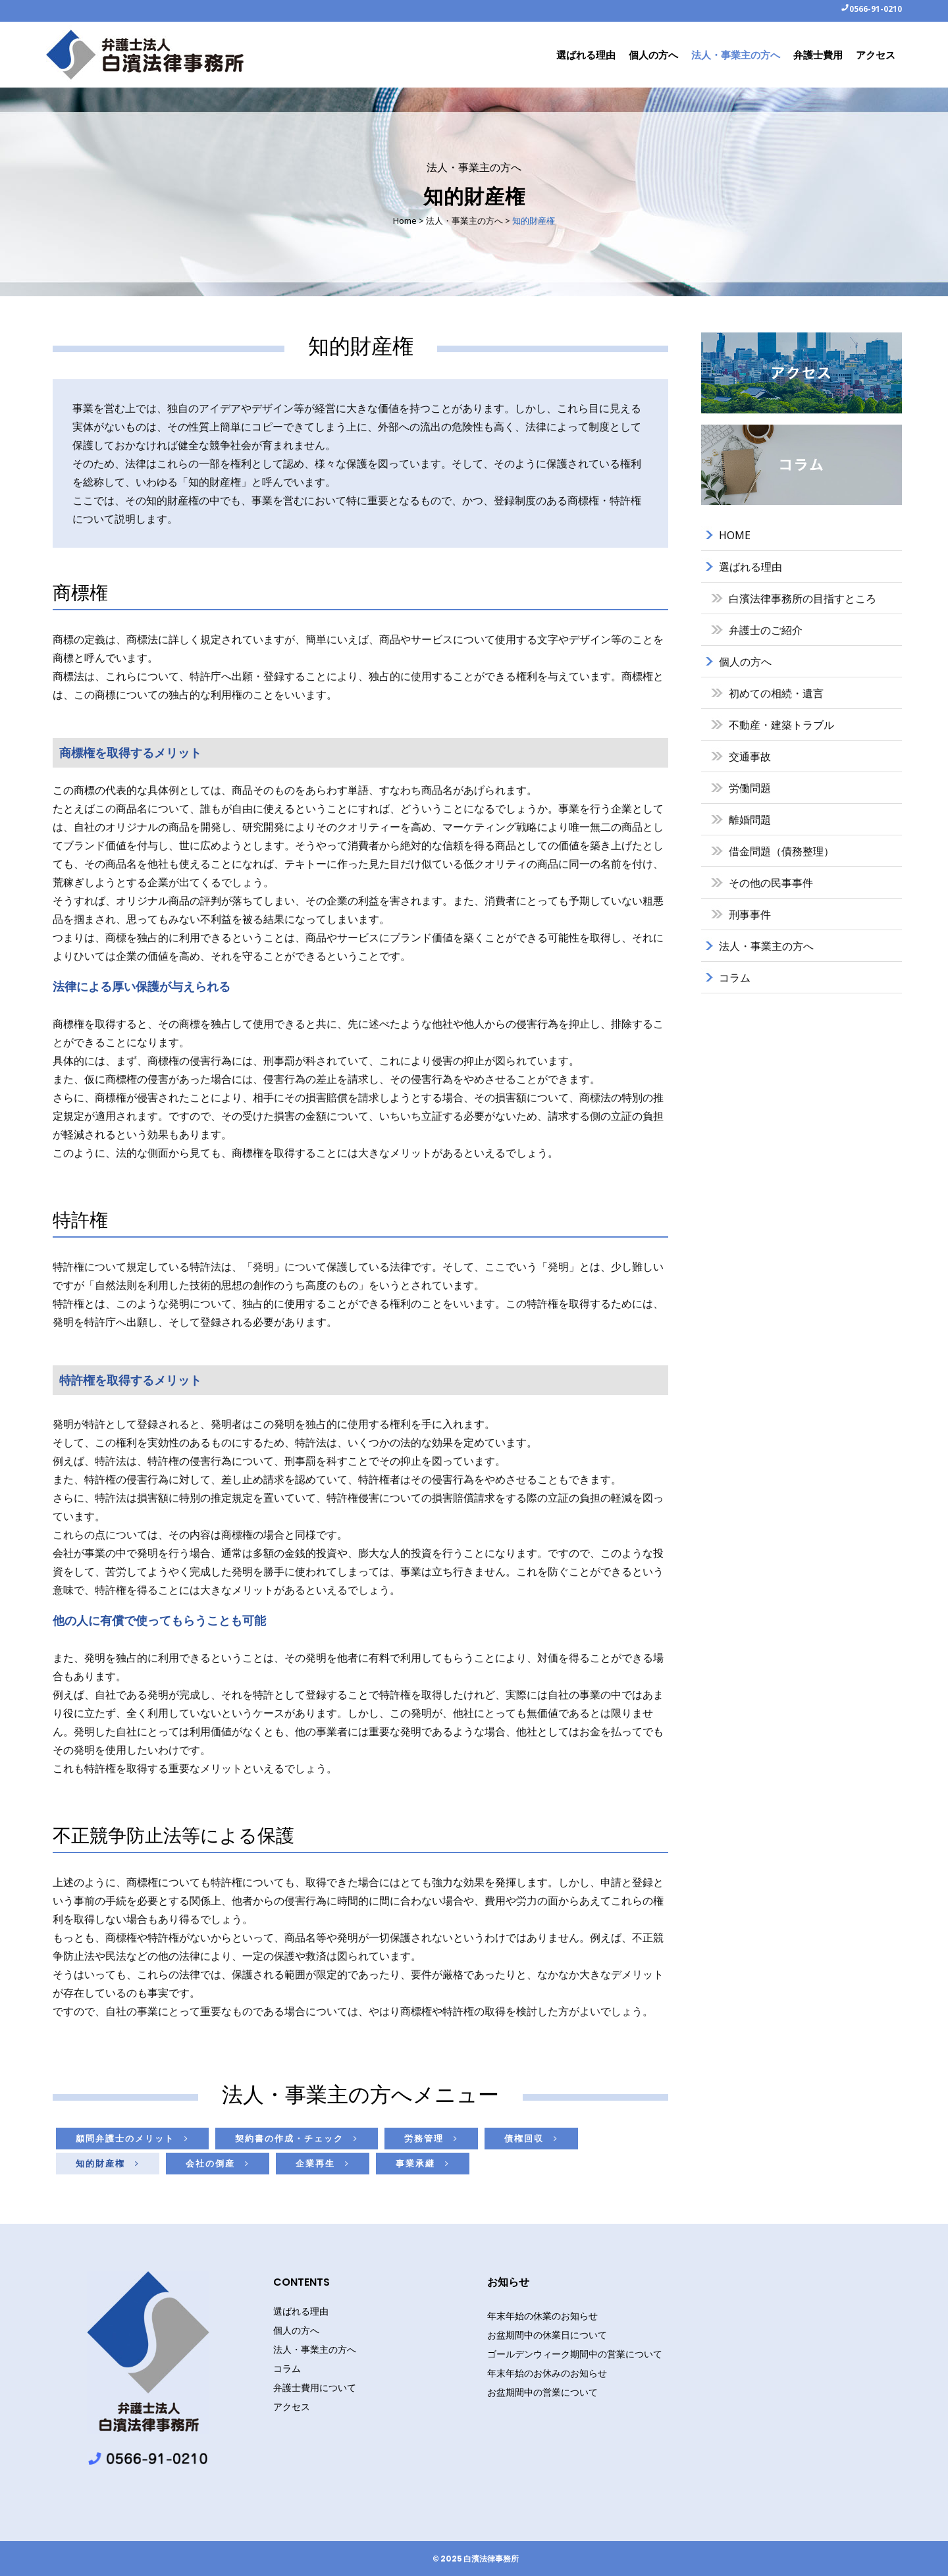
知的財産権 (108, 2163)
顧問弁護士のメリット (132, 2138)
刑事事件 (750, 914)
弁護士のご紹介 (766, 630)
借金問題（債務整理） (781, 851)
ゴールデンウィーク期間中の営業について (574, 2354)
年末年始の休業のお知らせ (542, 2315)
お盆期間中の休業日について (547, 2334)
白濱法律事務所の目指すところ (802, 598)
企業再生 (323, 2163)
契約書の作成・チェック (296, 2138)
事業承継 (423, 2163)
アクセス (291, 2407)
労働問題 (750, 788)
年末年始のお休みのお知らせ (547, 2373)
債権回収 (531, 2138)
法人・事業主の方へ (464, 220)
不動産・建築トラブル (781, 725)
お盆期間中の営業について (542, 2392)
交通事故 (750, 756)
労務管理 (431, 2138)
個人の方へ (745, 661)
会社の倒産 (218, 2163)
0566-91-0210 (875, 8)
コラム (734, 977)
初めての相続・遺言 (776, 693)
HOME (734, 535)
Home (405, 220)
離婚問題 (750, 819)
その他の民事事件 (771, 883)
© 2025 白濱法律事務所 (476, 2559)
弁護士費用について (314, 2388)
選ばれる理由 (750, 567)
